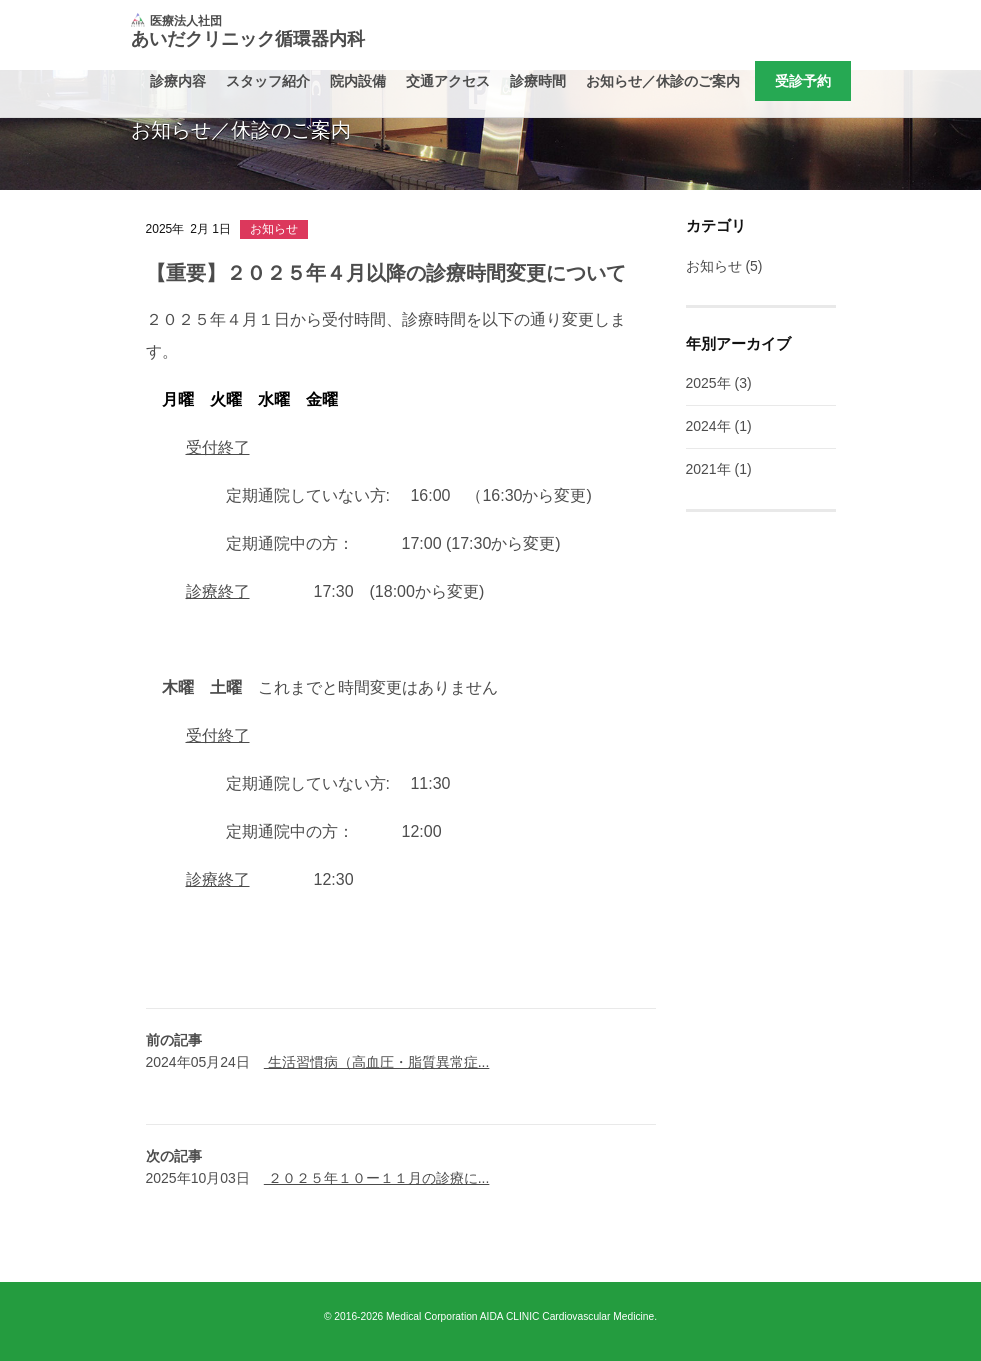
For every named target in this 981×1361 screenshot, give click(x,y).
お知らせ (274, 229)
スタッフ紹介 (268, 81)
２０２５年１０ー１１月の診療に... (377, 1178)
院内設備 (358, 81)
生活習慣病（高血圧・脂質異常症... (377, 1062)
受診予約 (803, 81)
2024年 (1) (719, 426)
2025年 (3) (719, 383)
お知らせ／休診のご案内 (663, 81)
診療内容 (178, 81)
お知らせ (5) (724, 266)
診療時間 (538, 81)
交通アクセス (448, 81)
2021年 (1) (719, 469)
